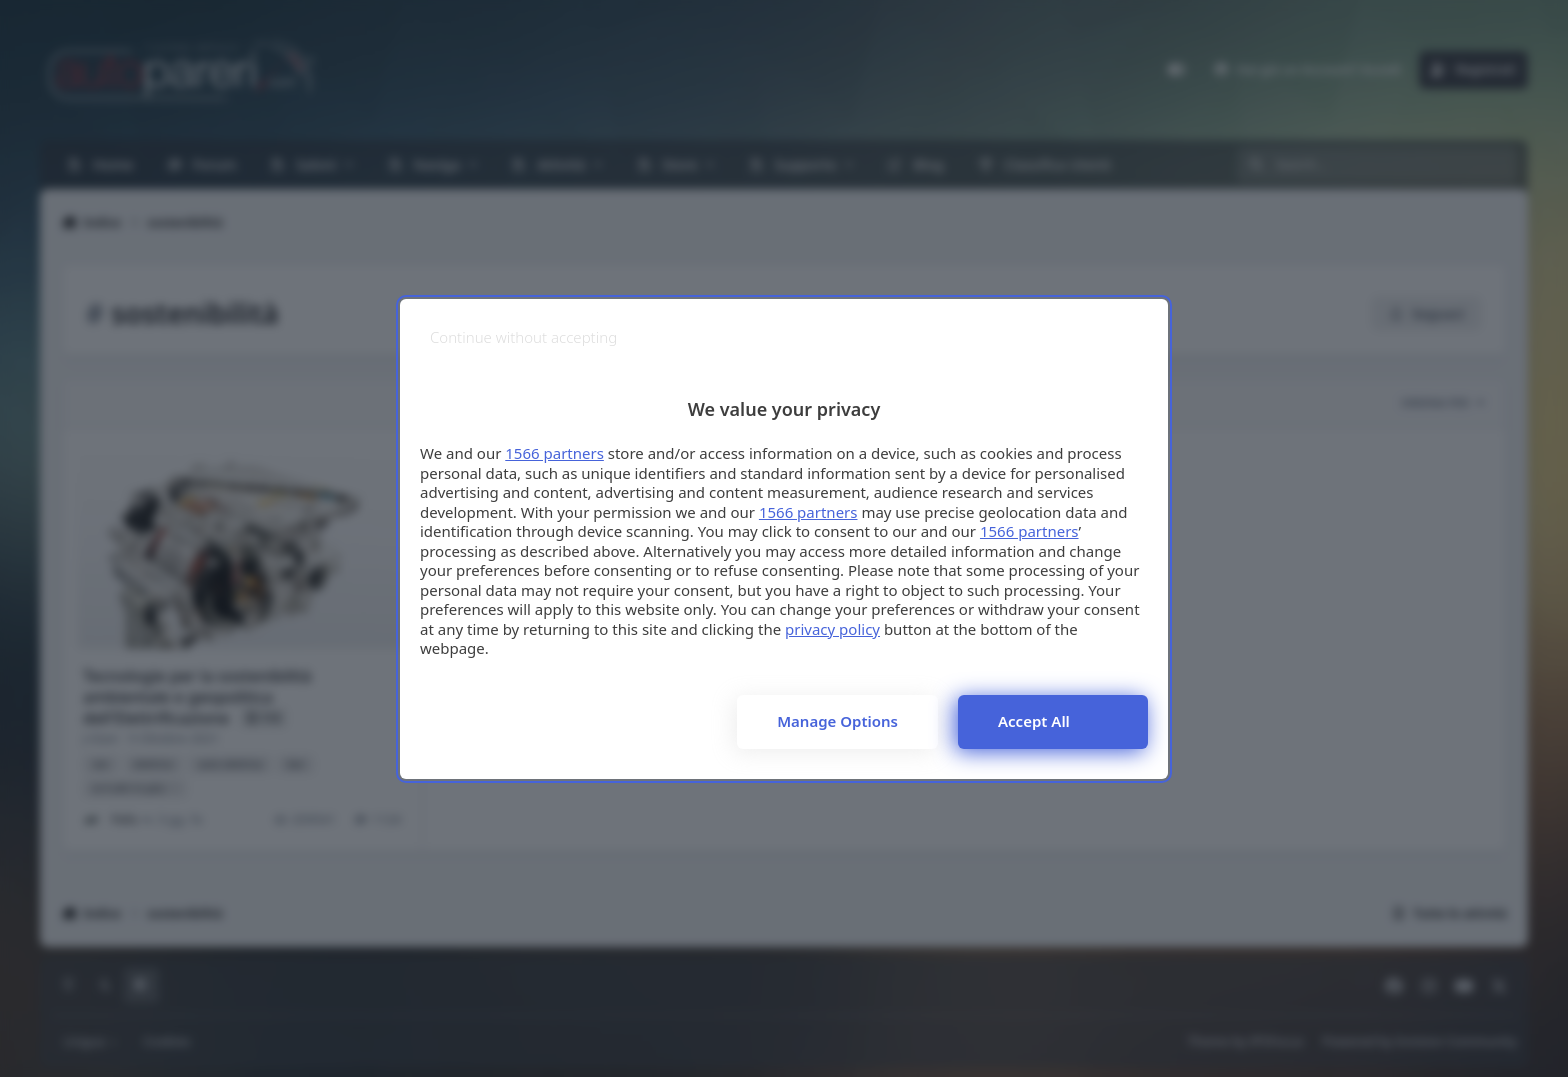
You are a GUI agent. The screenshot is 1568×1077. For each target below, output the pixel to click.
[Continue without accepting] (523, 337)
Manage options (837, 721)
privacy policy (832, 629)
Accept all (1034, 721)
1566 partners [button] (554, 453)
